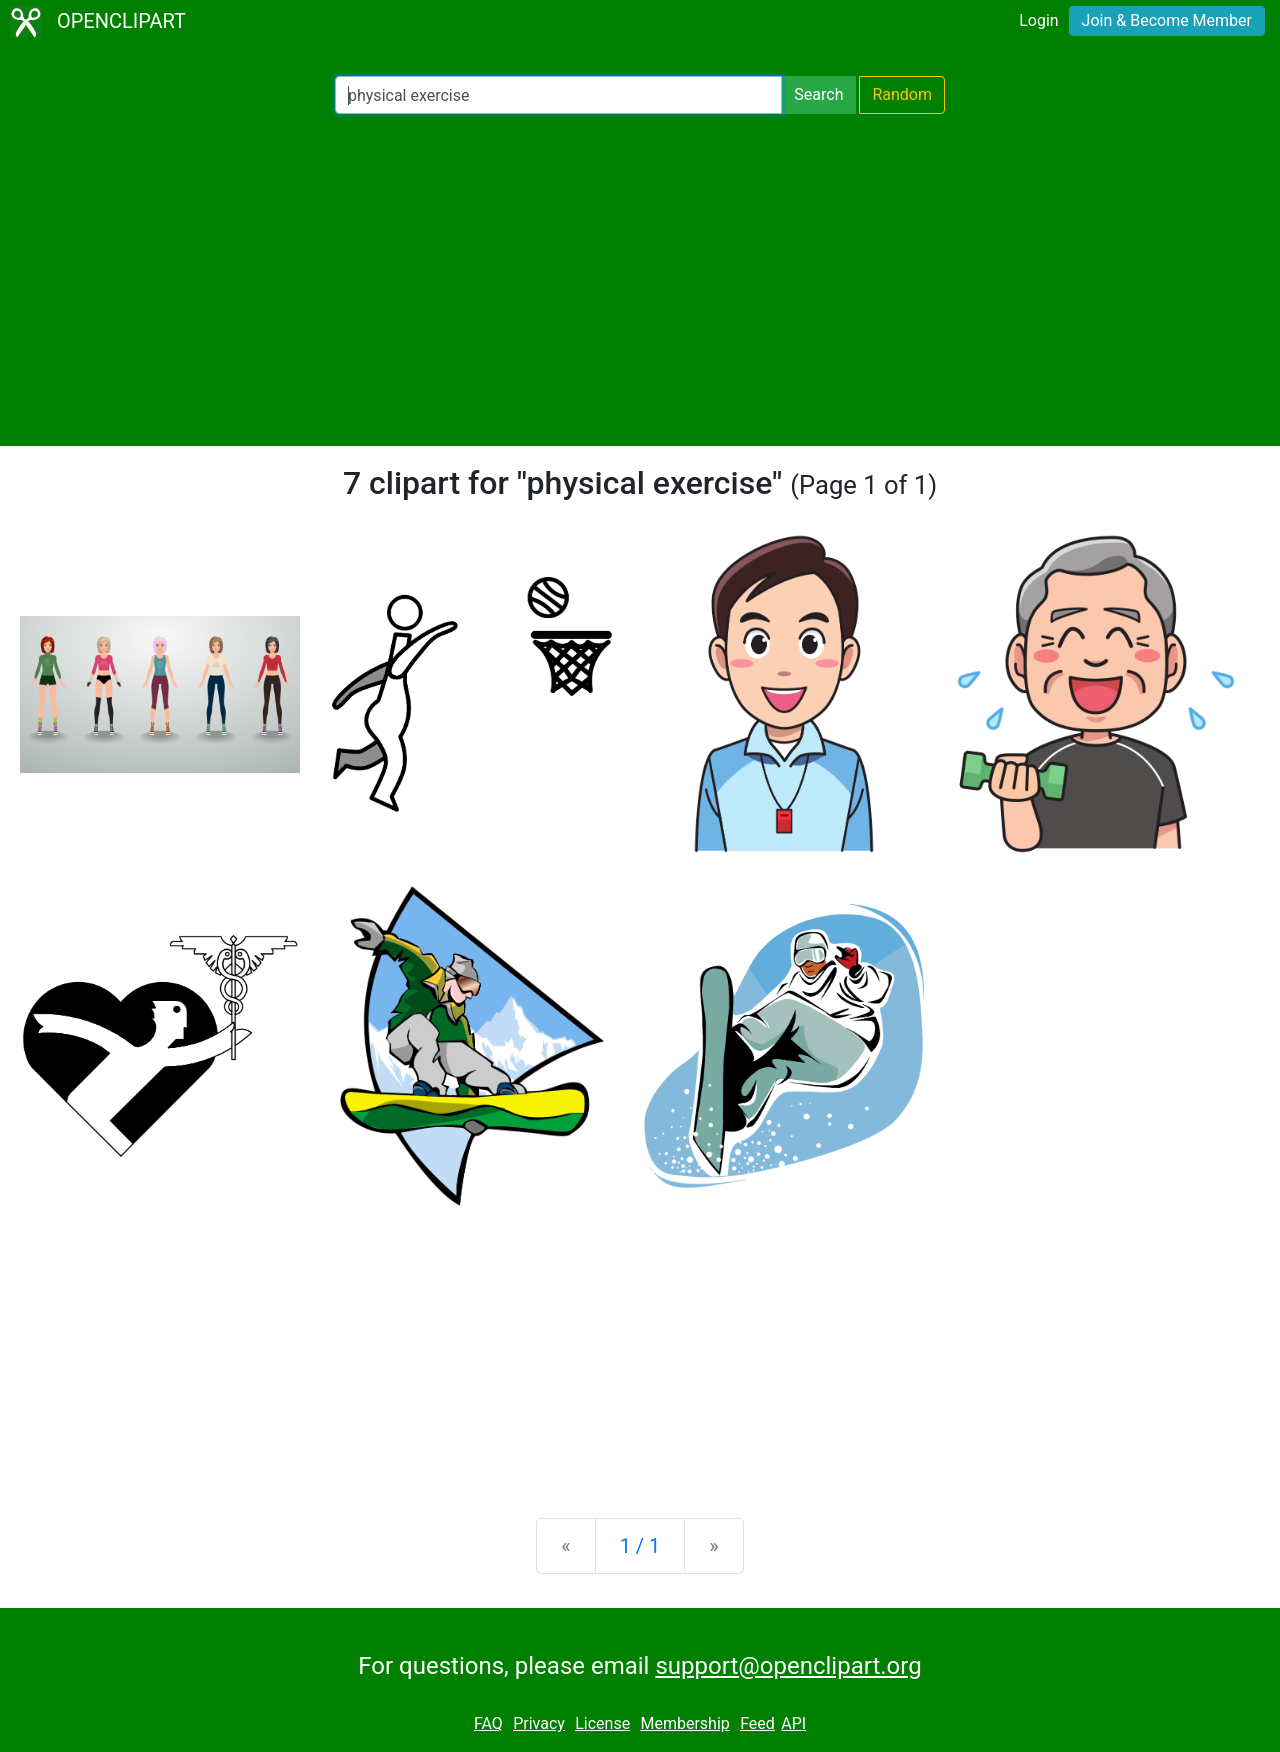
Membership (684, 1723)
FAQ (488, 1723)
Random (902, 94)
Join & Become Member (1167, 20)
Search (818, 94)
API (793, 1723)
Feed (757, 1723)
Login (1038, 20)
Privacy (539, 1723)
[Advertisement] (640, 280)
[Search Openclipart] (558, 95)
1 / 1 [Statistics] (640, 1546)
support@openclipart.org (788, 1666)
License (602, 1723)
